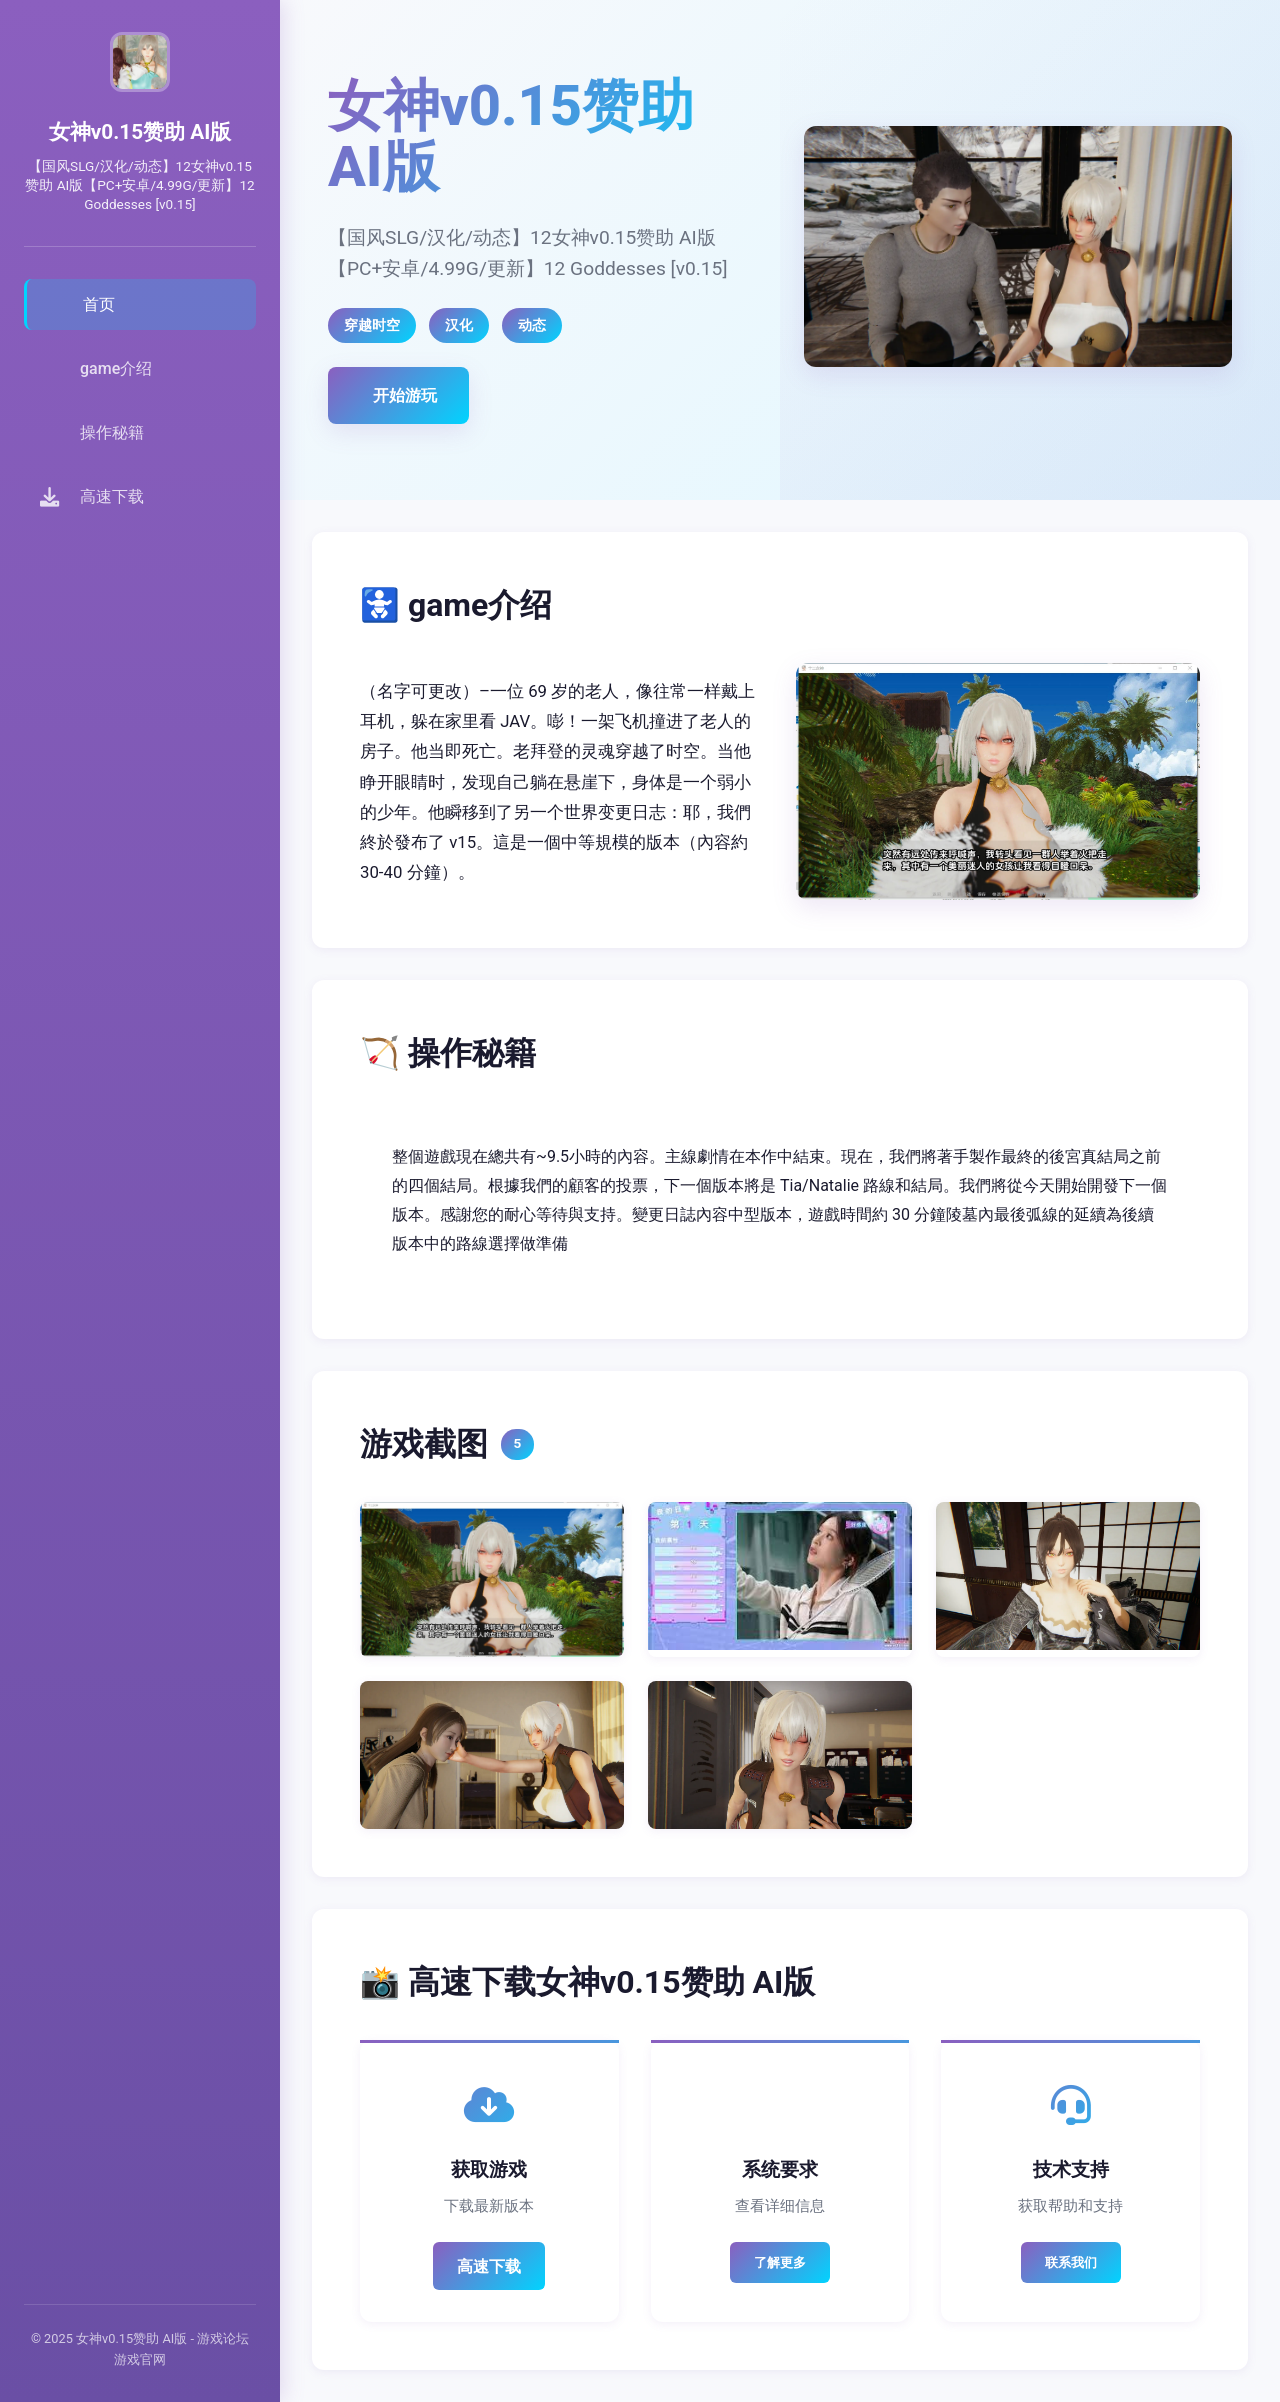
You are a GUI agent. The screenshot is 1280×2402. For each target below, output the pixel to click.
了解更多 (780, 2262)
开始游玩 (405, 395)
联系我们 (1071, 2262)
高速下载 (489, 2266)
